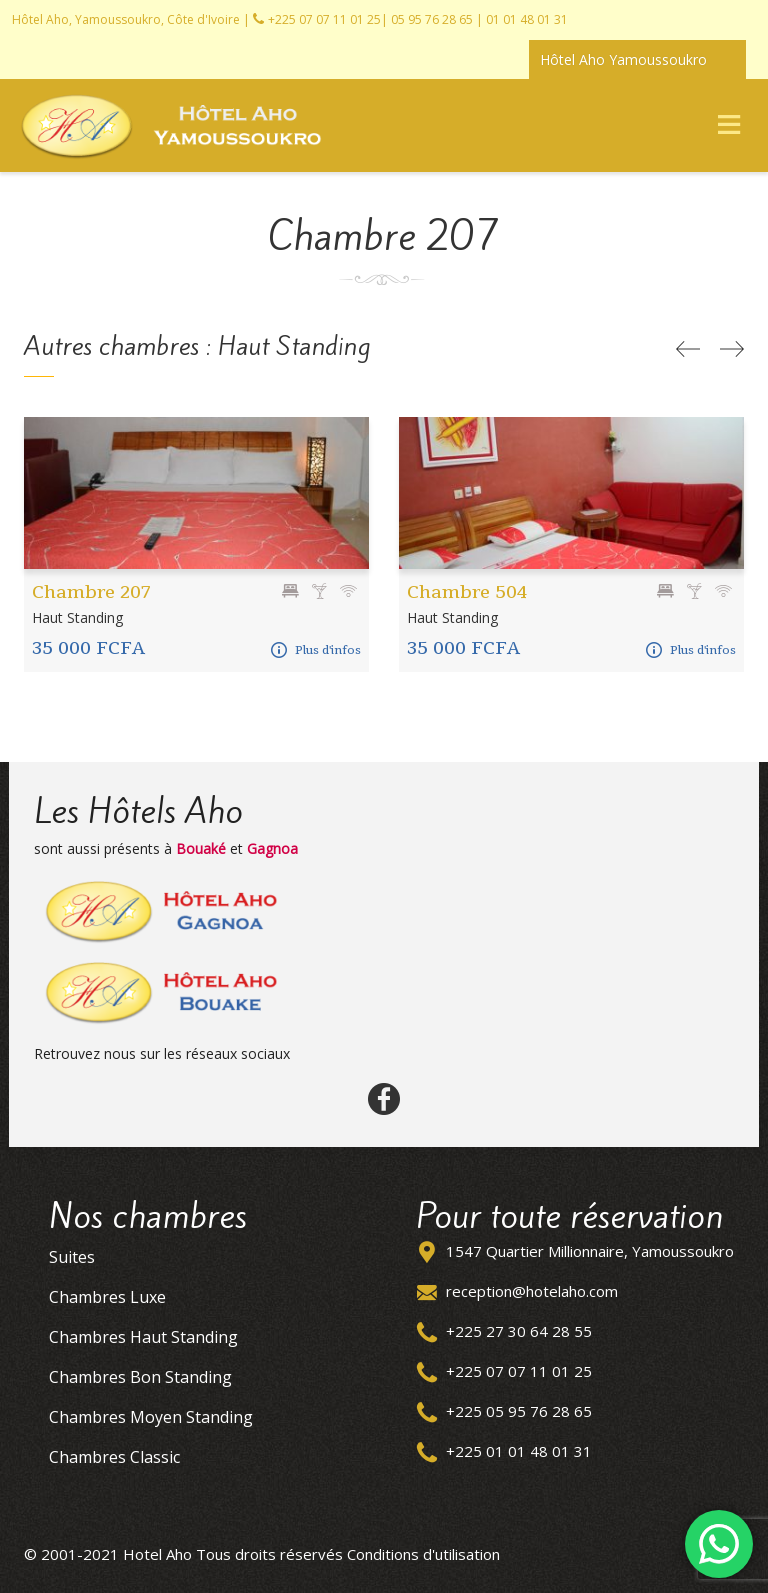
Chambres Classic (114, 1457)
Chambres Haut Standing (143, 1337)
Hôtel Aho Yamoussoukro (623, 59)
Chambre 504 (467, 591)
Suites (72, 1257)
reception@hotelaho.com (532, 1291)
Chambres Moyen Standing (151, 1417)
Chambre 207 (91, 591)
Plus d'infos (316, 650)
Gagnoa (272, 848)
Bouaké (201, 848)
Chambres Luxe (107, 1297)
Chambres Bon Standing (140, 1377)
